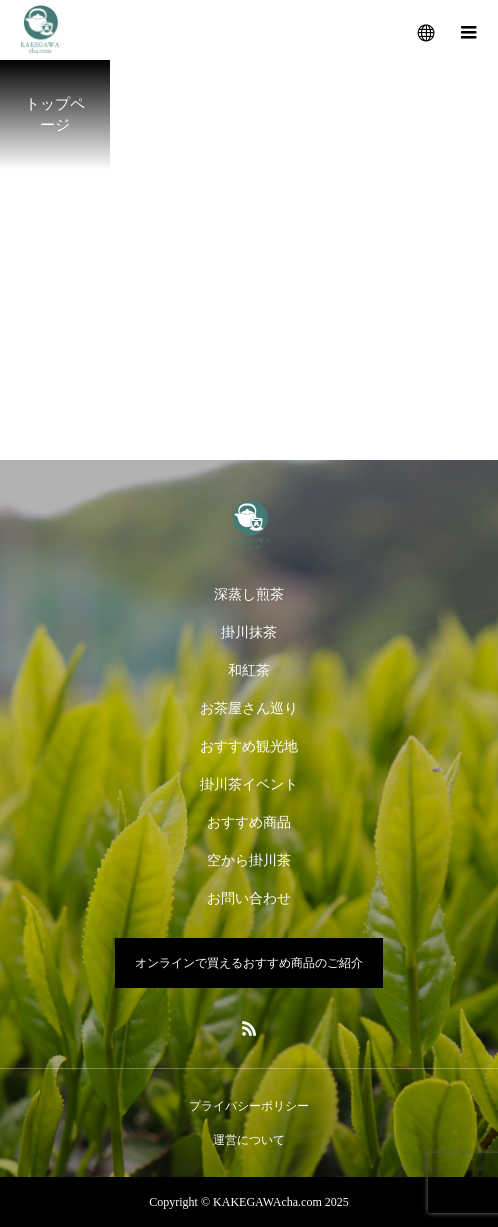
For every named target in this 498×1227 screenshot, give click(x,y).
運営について (249, 1140)
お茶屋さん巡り (249, 708)
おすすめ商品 (249, 822)
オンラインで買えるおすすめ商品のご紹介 (249, 963)
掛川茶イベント (249, 784)
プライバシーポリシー (249, 1106)
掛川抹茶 (249, 632)
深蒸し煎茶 (249, 594)
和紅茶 (249, 670)
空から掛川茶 (249, 860)
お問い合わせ (249, 898)
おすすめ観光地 (249, 746)
